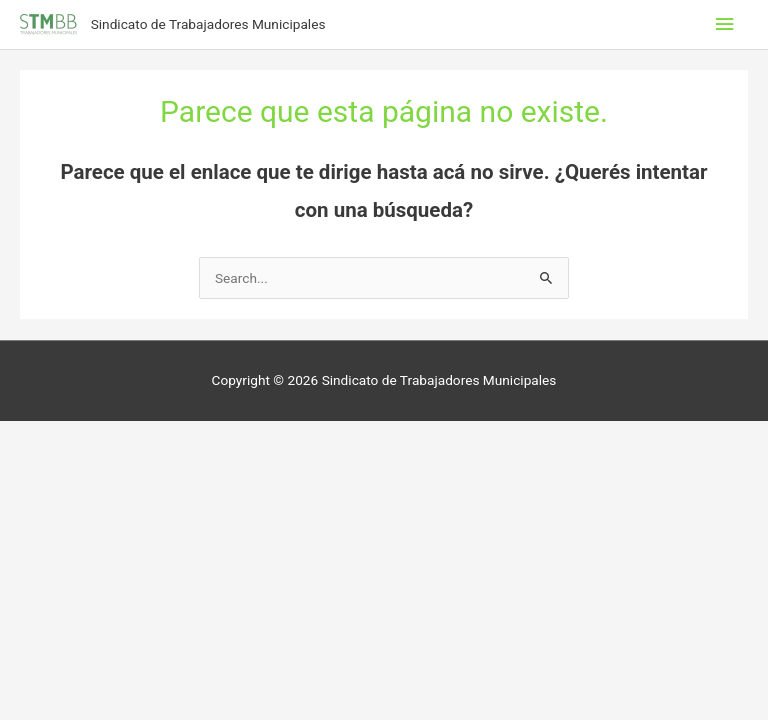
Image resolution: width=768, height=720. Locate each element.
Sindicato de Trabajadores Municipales (208, 24)
